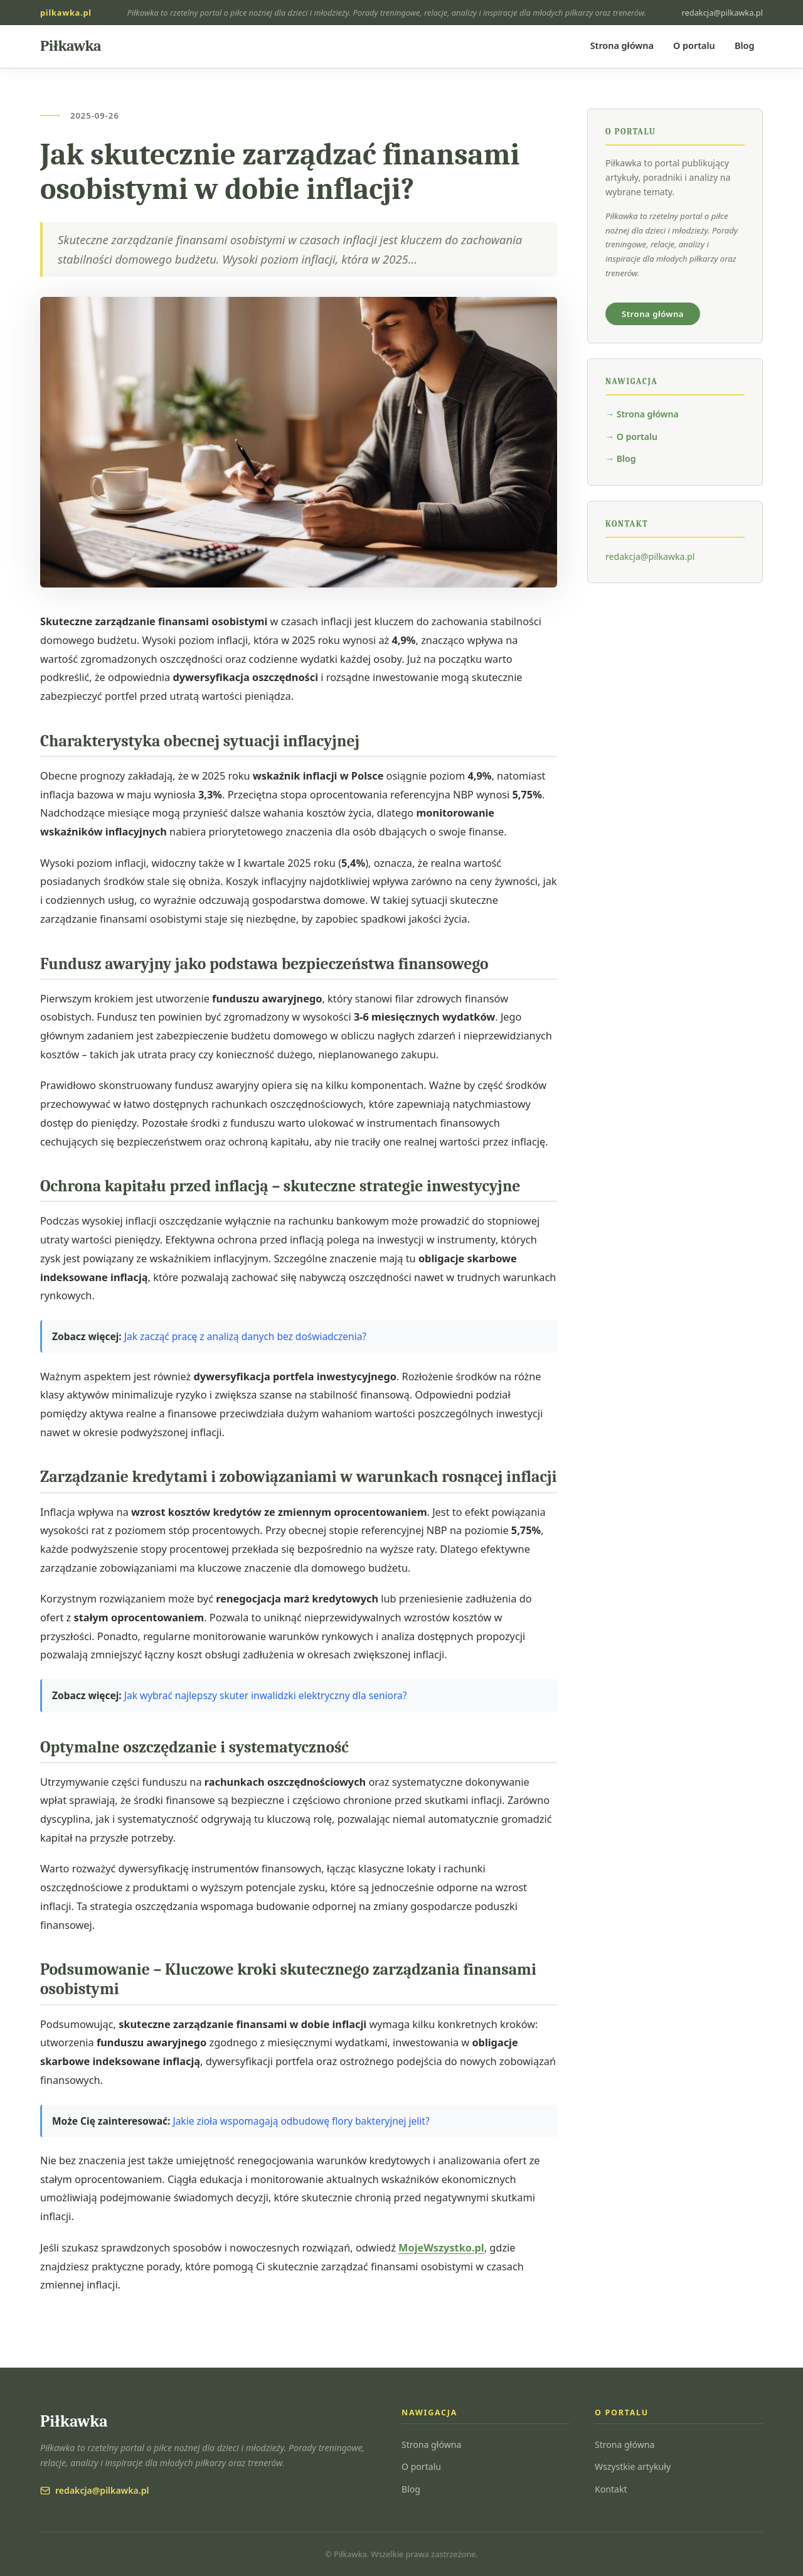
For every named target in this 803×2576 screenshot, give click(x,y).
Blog (744, 45)
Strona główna (622, 45)
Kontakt (611, 2489)
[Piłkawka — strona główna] (70, 46)
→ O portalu (631, 437)
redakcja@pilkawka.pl (722, 12)
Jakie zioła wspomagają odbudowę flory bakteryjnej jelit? (301, 2121)
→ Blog (620, 458)
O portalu (694, 45)
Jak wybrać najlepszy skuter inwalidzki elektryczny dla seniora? (265, 1695)
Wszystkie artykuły (633, 2466)
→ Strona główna (642, 414)
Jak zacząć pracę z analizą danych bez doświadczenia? (245, 1336)
